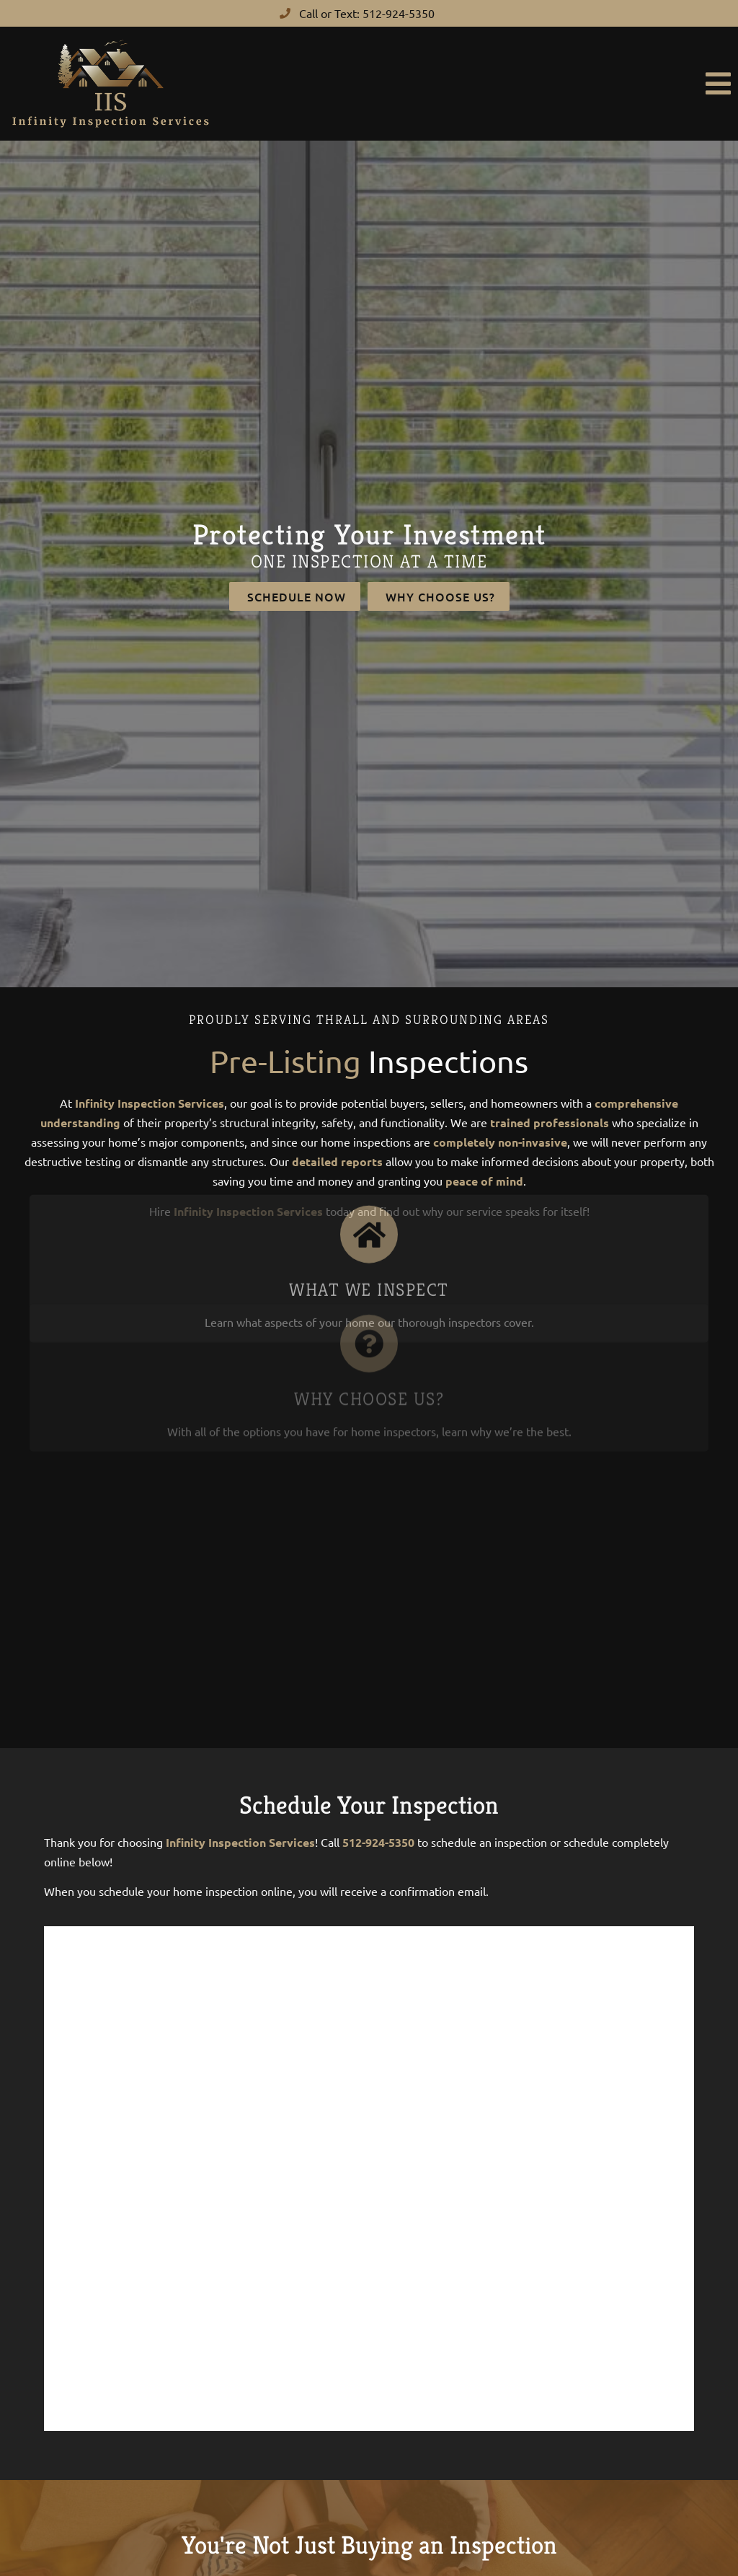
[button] (479, 83)
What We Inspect (369, 1221)
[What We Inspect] (369, 1166)
